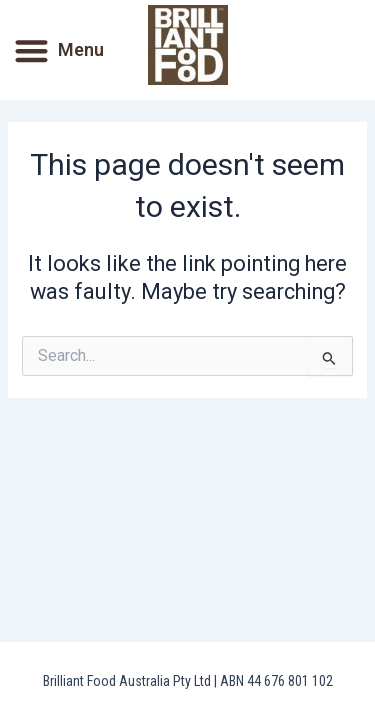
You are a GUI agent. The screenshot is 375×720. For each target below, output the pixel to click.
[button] (31, 50)
